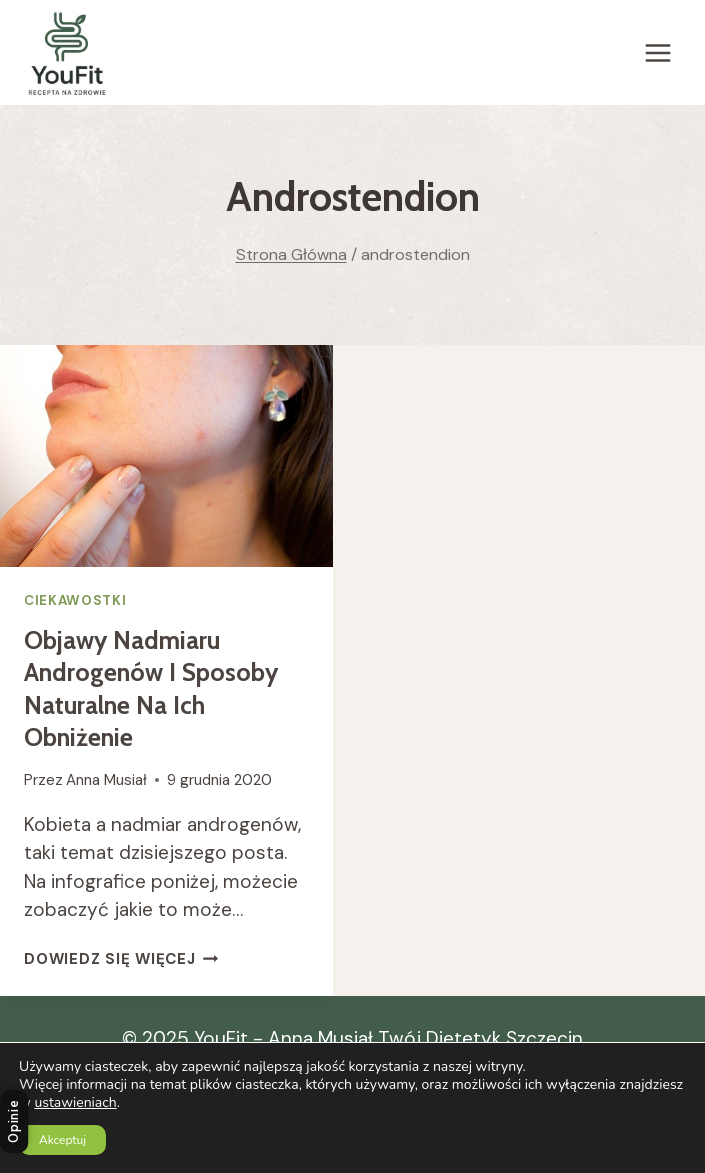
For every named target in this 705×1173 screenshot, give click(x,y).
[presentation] (166, 456)
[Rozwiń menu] (657, 52)
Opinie (14, 1121)
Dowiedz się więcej (121, 959)
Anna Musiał (106, 780)
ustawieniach (75, 1103)
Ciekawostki (75, 600)
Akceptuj (62, 1140)
